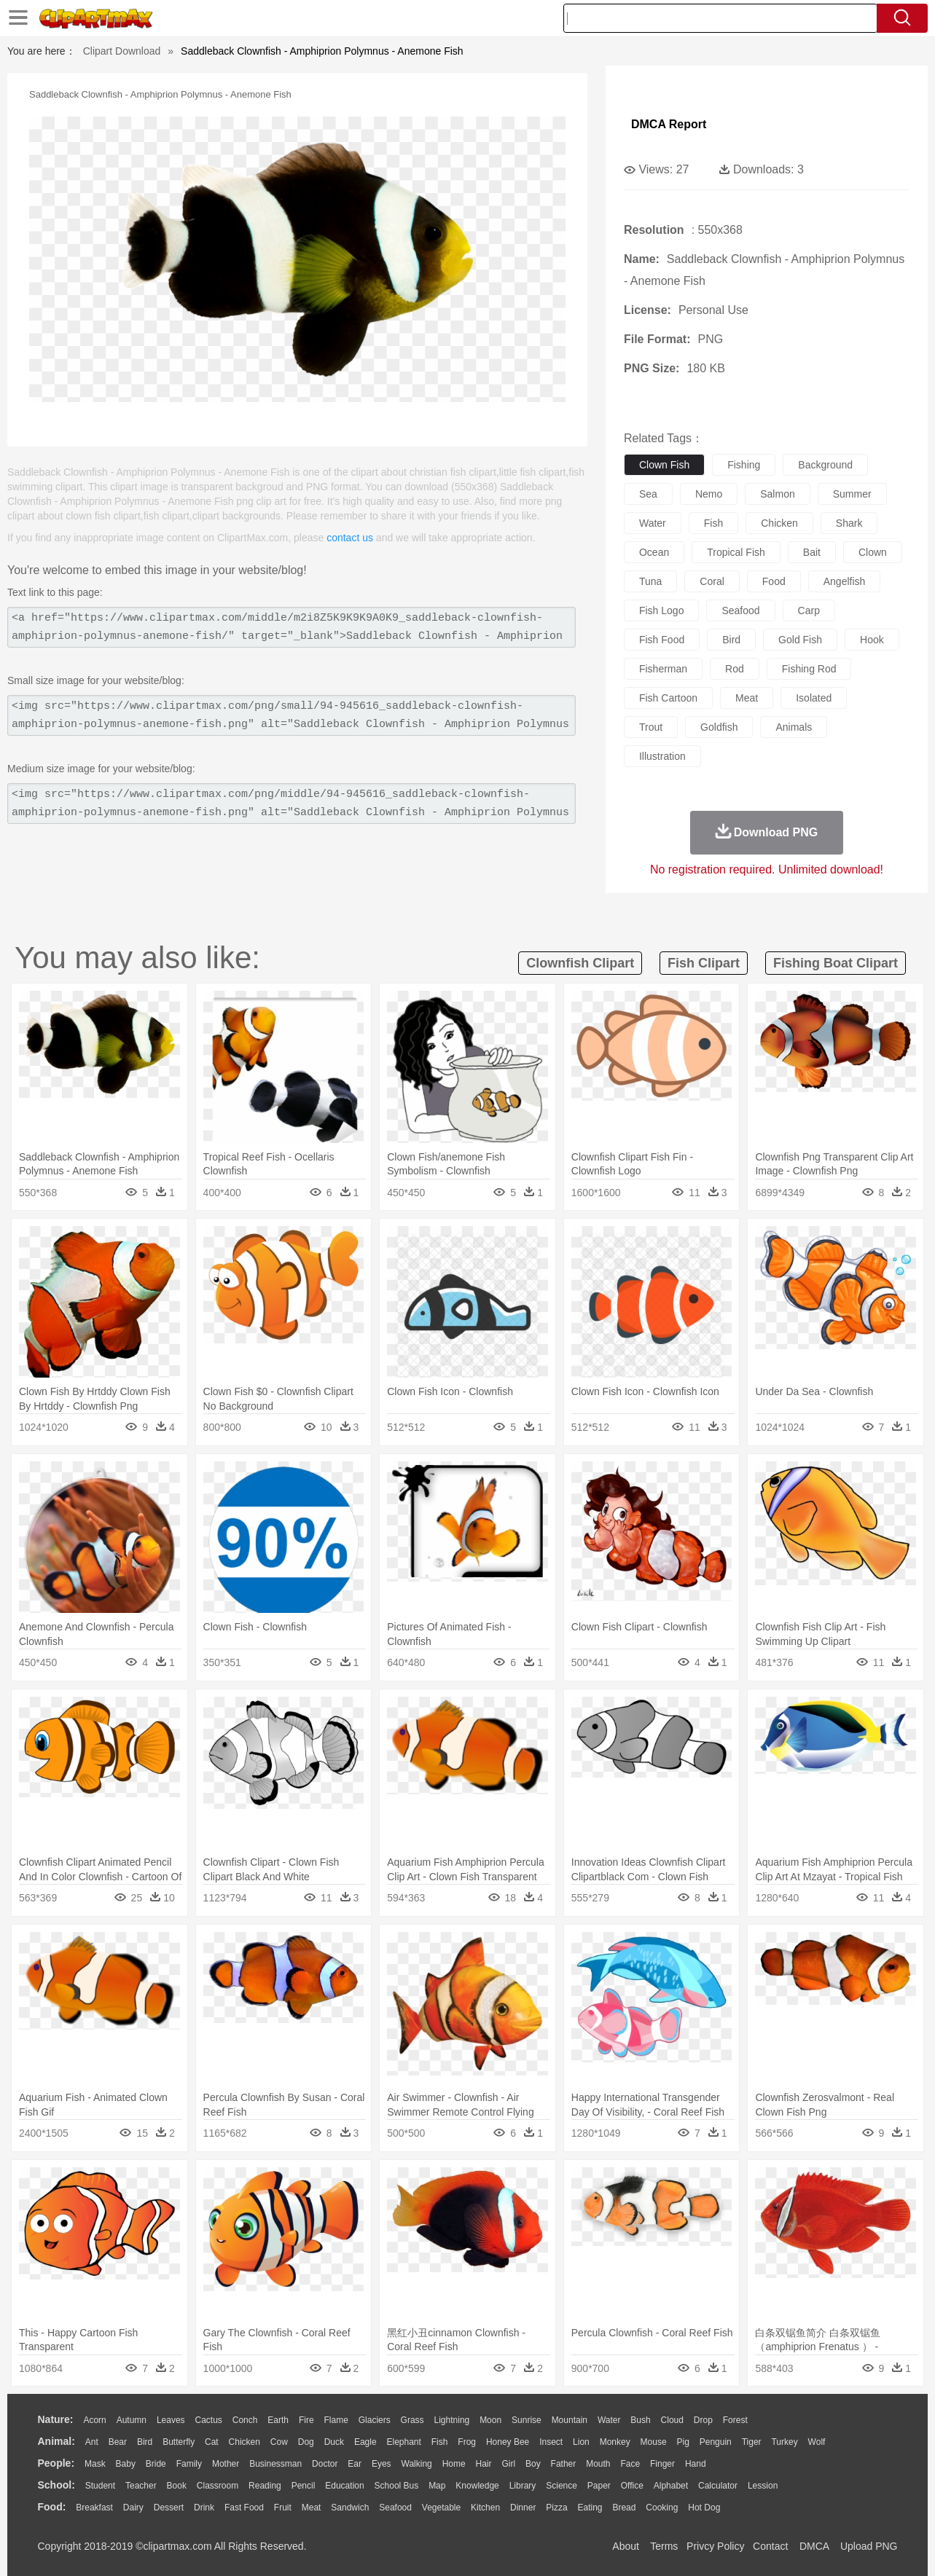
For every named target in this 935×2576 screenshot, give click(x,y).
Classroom (217, 2486)
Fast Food (244, 2507)
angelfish (844, 581)
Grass (412, 2420)
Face (630, 2464)
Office (632, 2486)
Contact (770, 2546)
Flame (336, 2420)
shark (849, 523)
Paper (599, 2486)
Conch (245, 2420)
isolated (814, 698)
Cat (212, 2442)
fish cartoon (668, 698)
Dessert (169, 2507)
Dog (306, 2442)
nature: (56, 2419)
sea (648, 494)
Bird (144, 2442)
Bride (156, 2464)
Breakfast (94, 2507)
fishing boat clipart (835, 963)
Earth (278, 2420)
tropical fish (736, 552)
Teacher (141, 2486)
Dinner (523, 2507)
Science (561, 2486)
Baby (126, 2464)
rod (734, 669)
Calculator (718, 2486)
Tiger (752, 2442)
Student (100, 2486)
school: (56, 2485)
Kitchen (485, 2507)
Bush (640, 2420)
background (825, 465)
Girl (508, 2464)
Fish (439, 2442)
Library (522, 2486)
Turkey (784, 2442)
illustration (662, 756)
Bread (623, 2507)
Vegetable (441, 2507)
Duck (334, 2442)
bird (731, 639)
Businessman (275, 2464)
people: (56, 2463)
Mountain (569, 2420)
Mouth (598, 2464)
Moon (490, 2420)
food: (52, 2507)
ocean (654, 552)
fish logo (661, 610)
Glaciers (375, 2420)
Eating (590, 2507)
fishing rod (809, 669)
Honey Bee (507, 2442)
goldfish (719, 727)
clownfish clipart (580, 963)
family (189, 2464)
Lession (763, 2486)
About (625, 2546)
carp (809, 610)
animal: (56, 2441)
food (774, 581)
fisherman (663, 669)
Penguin (716, 2442)
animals (793, 727)
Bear (118, 2442)
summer (852, 494)
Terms (664, 2546)
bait (812, 552)
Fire (306, 2420)
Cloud (672, 2420)
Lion (581, 2442)
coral (712, 581)
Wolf (817, 2442)
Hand (695, 2464)
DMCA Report (668, 124)
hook (872, 639)
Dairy (133, 2507)
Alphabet (671, 2486)
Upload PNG (869, 2546)
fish (713, 523)
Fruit (283, 2507)
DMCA (814, 2546)
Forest (735, 2420)
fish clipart (704, 963)
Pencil (304, 2486)
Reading (265, 2486)
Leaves (171, 2420)
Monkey (615, 2442)
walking (417, 2464)
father (563, 2464)
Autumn (131, 2420)
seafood (740, 610)
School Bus (397, 2486)
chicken (779, 523)
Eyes (381, 2464)
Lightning (452, 2420)
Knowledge (476, 2486)
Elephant (404, 2442)
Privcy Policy (715, 2546)
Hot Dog (704, 2507)
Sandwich (350, 2507)
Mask (95, 2464)
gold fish (800, 639)
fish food (661, 639)
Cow (279, 2442)
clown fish (664, 465)
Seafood (395, 2507)
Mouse (654, 2442)
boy (533, 2464)
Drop (703, 2420)
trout (650, 727)
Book (177, 2486)
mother (225, 2464)
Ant (91, 2442)
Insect (551, 2442)
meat (746, 698)
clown (872, 552)
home (454, 2464)
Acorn (94, 2420)
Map (437, 2486)
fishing (743, 465)
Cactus (208, 2420)
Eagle (365, 2442)
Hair (484, 2464)
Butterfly (179, 2442)
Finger (662, 2464)
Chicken (244, 2442)
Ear (354, 2464)
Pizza (556, 2507)
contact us (349, 537)
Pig (683, 2442)
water (652, 523)
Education (344, 2486)
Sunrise (526, 2420)
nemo (708, 494)
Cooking (662, 2507)
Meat (311, 2507)
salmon (777, 494)
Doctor (324, 2464)
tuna (650, 581)
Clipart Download (122, 51)
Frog (467, 2442)
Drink (204, 2507)
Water (609, 2420)
